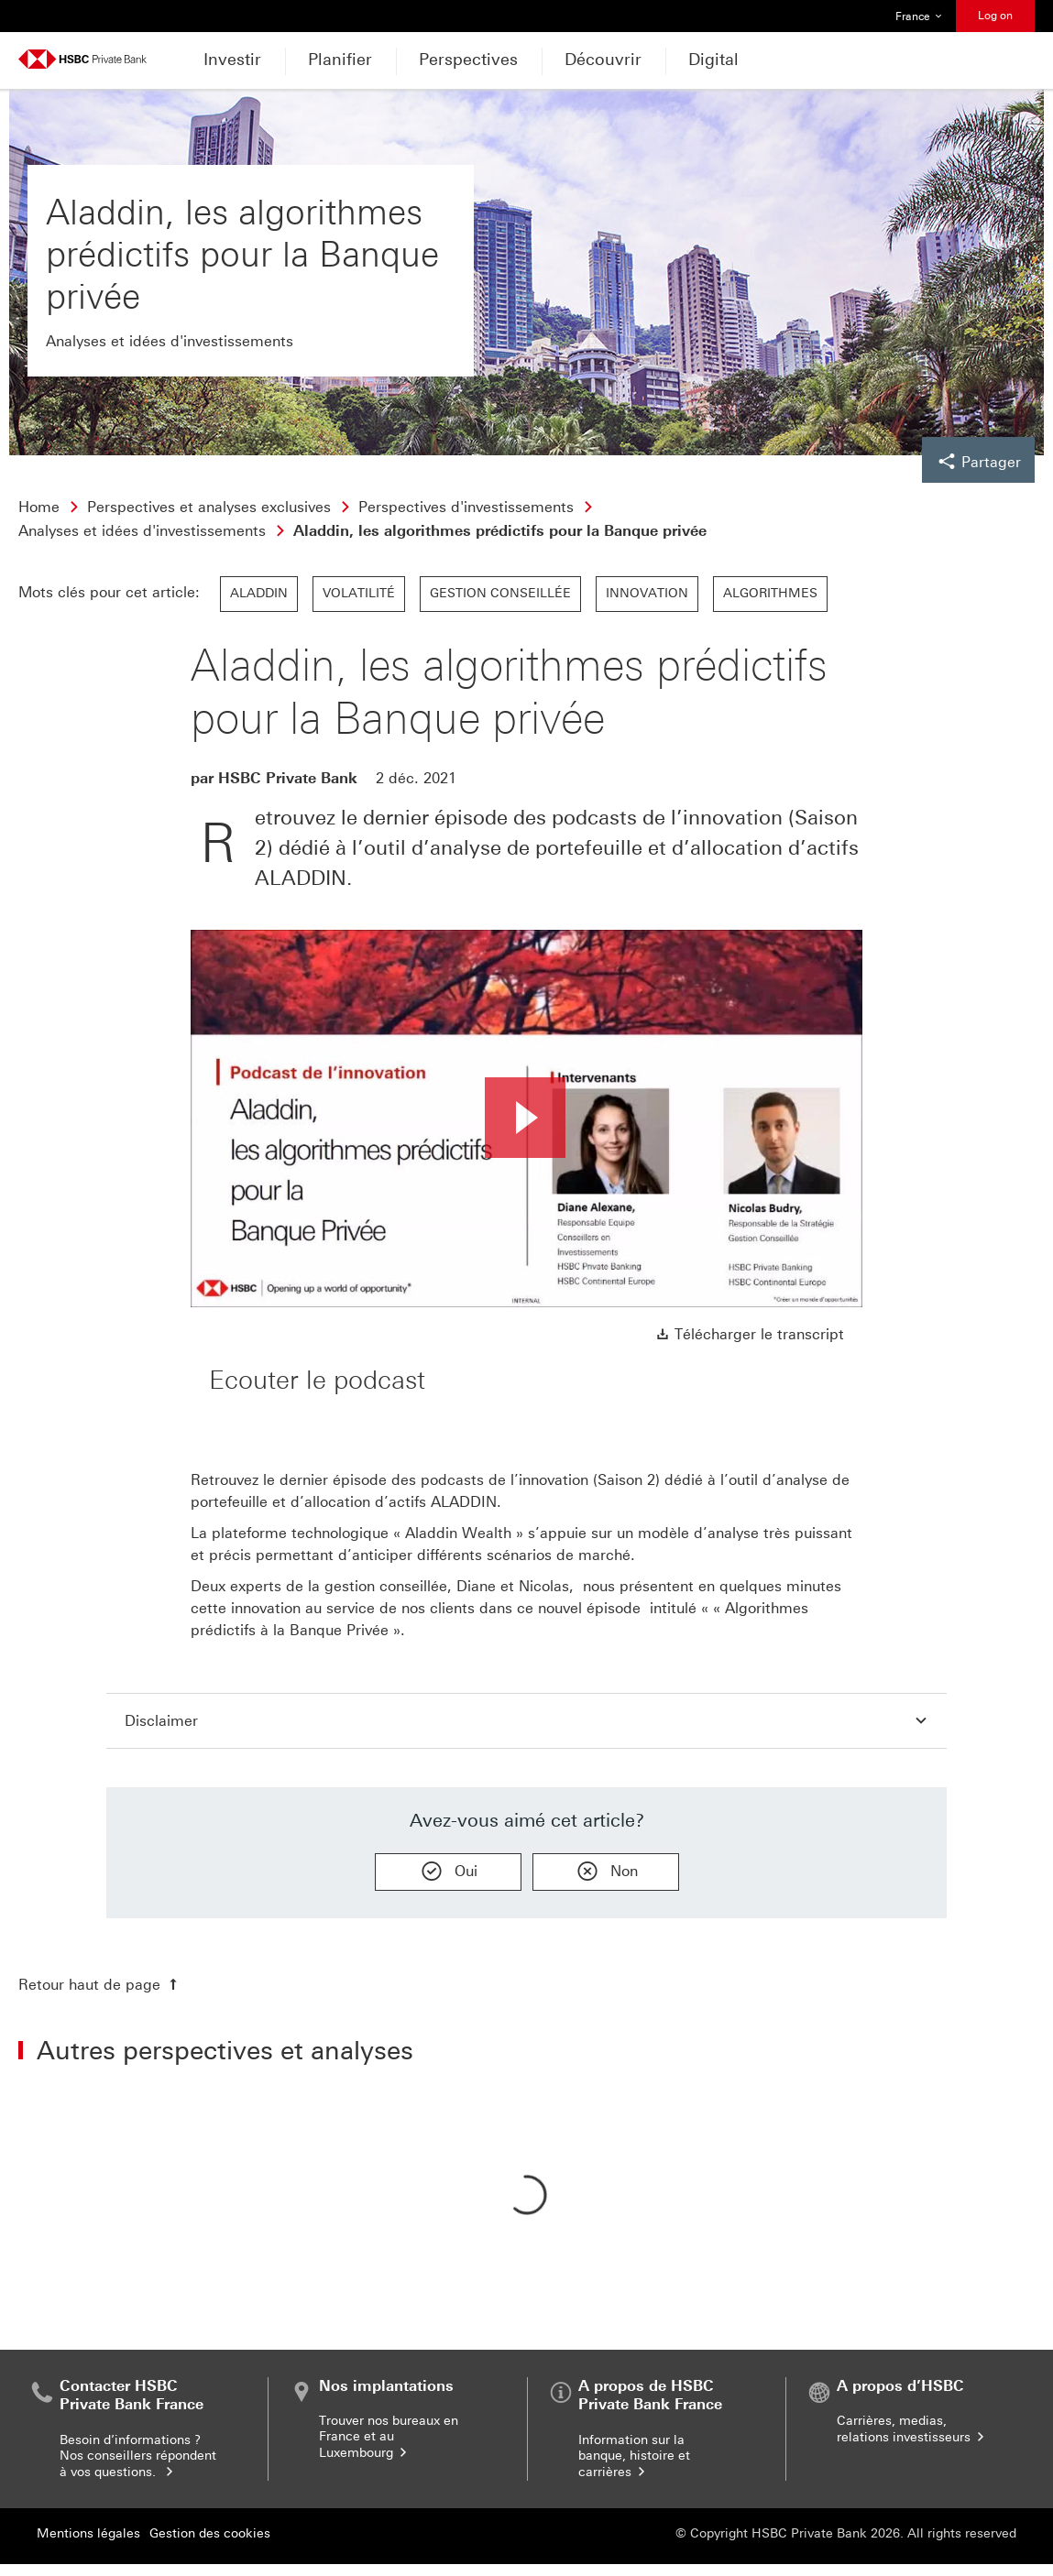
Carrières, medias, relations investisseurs (912, 2429)
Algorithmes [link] (770, 593)
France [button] (919, 16)
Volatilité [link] (359, 593)
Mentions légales (88, 2533)
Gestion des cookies (209, 2533)
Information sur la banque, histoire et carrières (634, 2456)
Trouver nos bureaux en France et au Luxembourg (388, 2437)
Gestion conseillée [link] (500, 593)
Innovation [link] (647, 593)
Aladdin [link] (259, 593)
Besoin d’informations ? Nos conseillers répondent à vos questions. (138, 2456)
